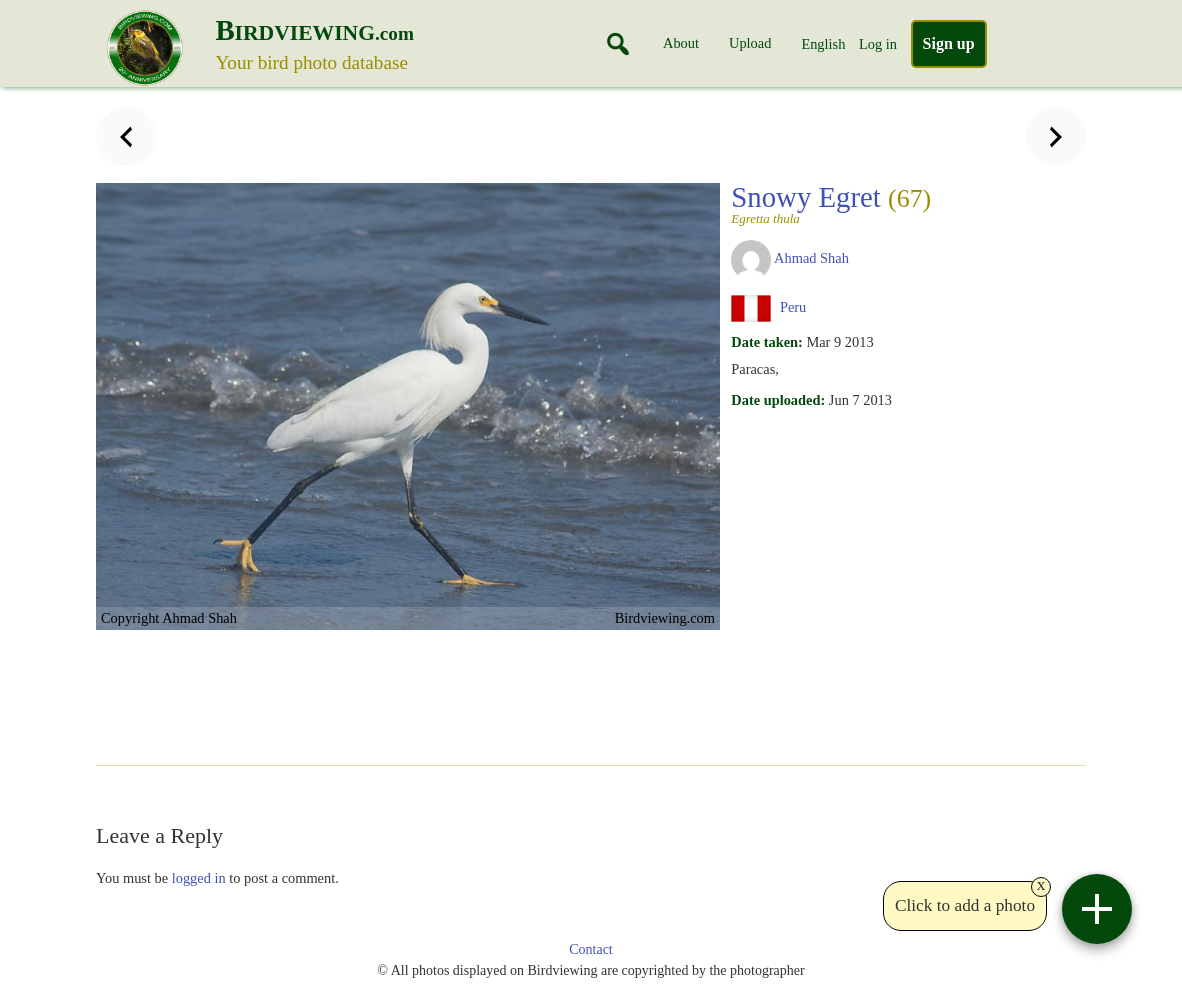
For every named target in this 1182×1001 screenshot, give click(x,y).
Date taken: (767, 342)
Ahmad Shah (811, 258)
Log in (878, 44)
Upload (750, 43)
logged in (199, 878)
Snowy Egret (831, 203)
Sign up (949, 43)
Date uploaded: (778, 400)
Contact (591, 949)
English (823, 44)
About (681, 43)
